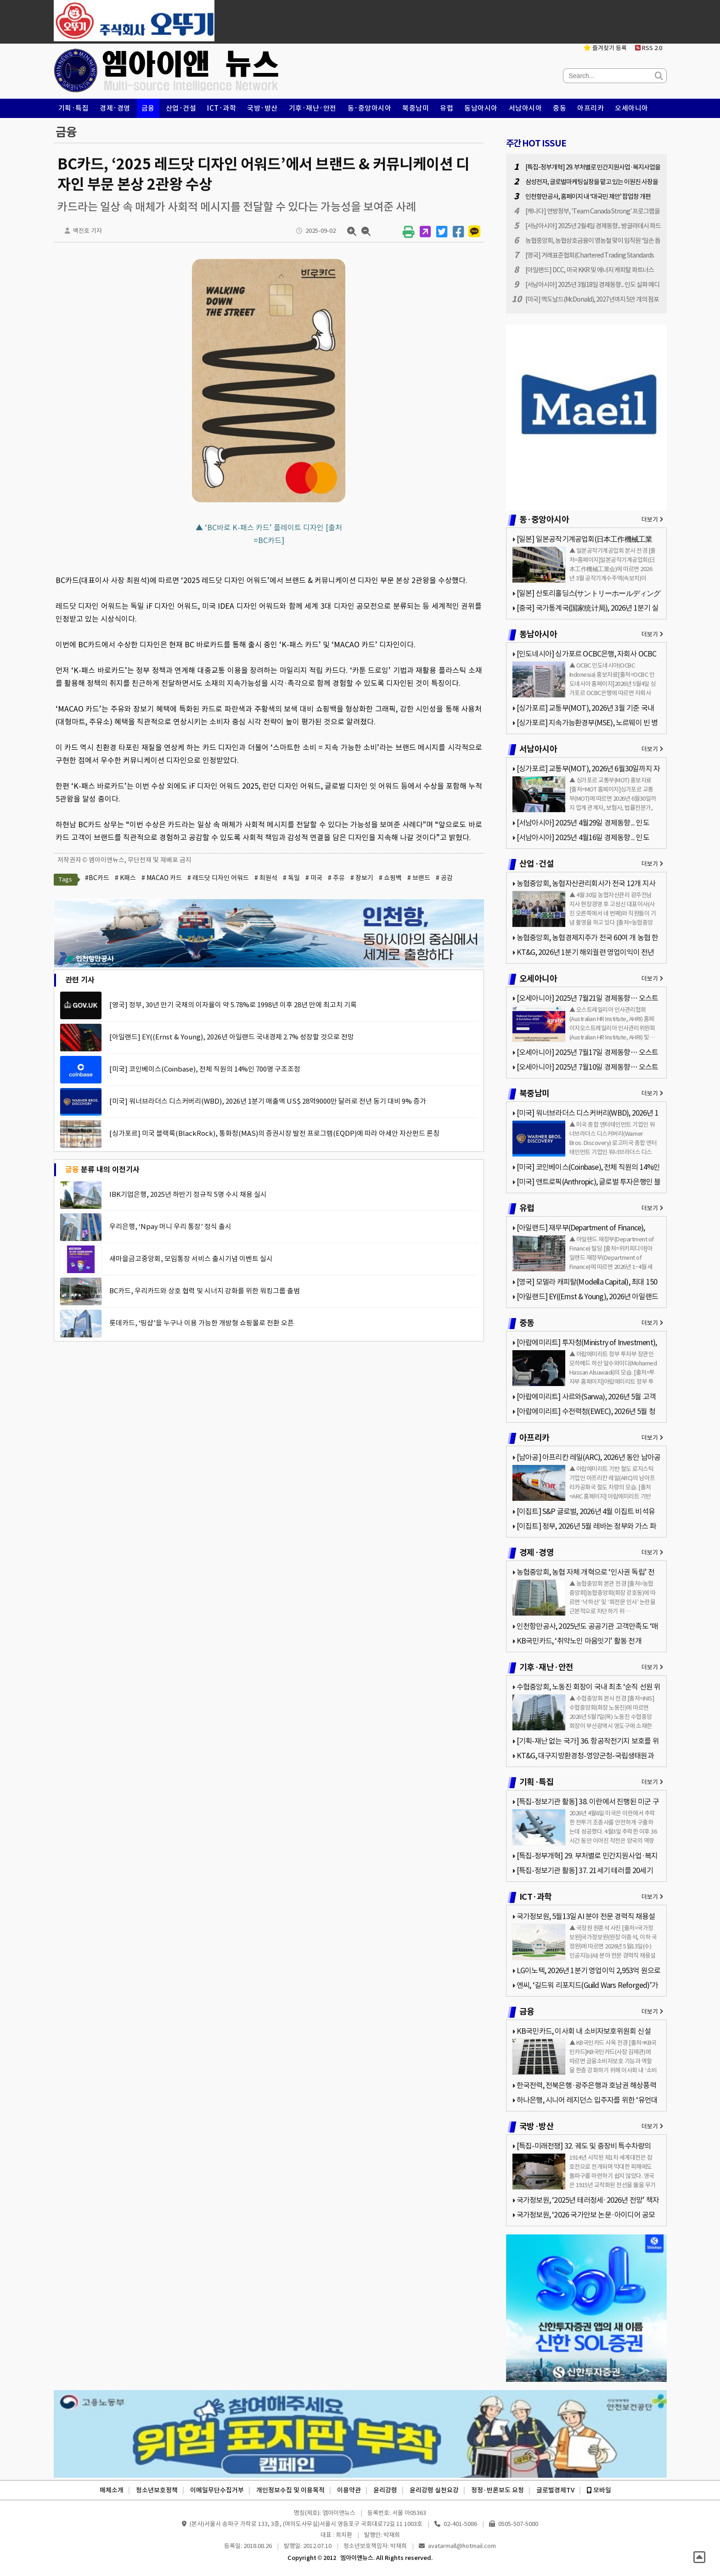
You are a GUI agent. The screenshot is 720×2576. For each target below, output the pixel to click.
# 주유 (336, 878)
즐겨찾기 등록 (605, 48)
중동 (559, 108)
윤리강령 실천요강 (434, 2490)
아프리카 (590, 108)
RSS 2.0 (648, 48)
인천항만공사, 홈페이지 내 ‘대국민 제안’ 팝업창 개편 (588, 196)
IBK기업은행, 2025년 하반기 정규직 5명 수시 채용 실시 (188, 1194)
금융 (148, 108)
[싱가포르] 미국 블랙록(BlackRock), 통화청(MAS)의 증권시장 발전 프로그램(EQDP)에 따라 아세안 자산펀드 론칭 (274, 1133)
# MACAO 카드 (161, 878)
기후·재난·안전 (313, 108)
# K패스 (125, 878)
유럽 (446, 108)
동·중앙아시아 (370, 108)
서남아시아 (525, 108)
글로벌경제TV (555, 2490)
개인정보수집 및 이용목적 (290, 2490)
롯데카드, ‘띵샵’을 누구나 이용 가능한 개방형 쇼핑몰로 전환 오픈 (201, 1323)
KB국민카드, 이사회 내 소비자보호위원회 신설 (584, 2031)
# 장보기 (361, 878)
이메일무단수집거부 (217, 2490)
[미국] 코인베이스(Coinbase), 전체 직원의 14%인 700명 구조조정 (204, 1069)
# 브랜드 (418, 878)
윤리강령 (385, 2490)
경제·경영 (115, 108)
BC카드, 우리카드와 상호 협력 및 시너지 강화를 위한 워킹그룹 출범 (204, 1290)
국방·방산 (262, 108)
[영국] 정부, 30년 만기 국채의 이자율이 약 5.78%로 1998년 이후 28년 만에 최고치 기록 (233, 1004)
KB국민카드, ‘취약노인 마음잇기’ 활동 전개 (579, 1640)
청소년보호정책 (157, 2490)
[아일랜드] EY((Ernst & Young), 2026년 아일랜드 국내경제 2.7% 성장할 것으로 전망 (231, 1037)
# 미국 (313, 878)
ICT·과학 (221, 108)
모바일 (599, 2490)
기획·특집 (73, 108)
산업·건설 (181, 108)
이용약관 (349, 2490)
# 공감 (444, 878)
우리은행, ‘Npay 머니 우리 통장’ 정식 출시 (170, 1226)
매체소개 (112, 2490)
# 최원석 (265, 878)
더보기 (652, 519)
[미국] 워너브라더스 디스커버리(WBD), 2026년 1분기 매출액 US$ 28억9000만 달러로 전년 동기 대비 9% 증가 (267, 1101)
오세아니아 (631, 108)
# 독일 (291, 878)
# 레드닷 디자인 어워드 (218, 878)
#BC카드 (97, 878)
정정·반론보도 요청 (497, 2490)
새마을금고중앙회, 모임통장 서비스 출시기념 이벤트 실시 (191, 1258)
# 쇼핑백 (390, 878)
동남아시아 (481, 108)
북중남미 (415, 108)
